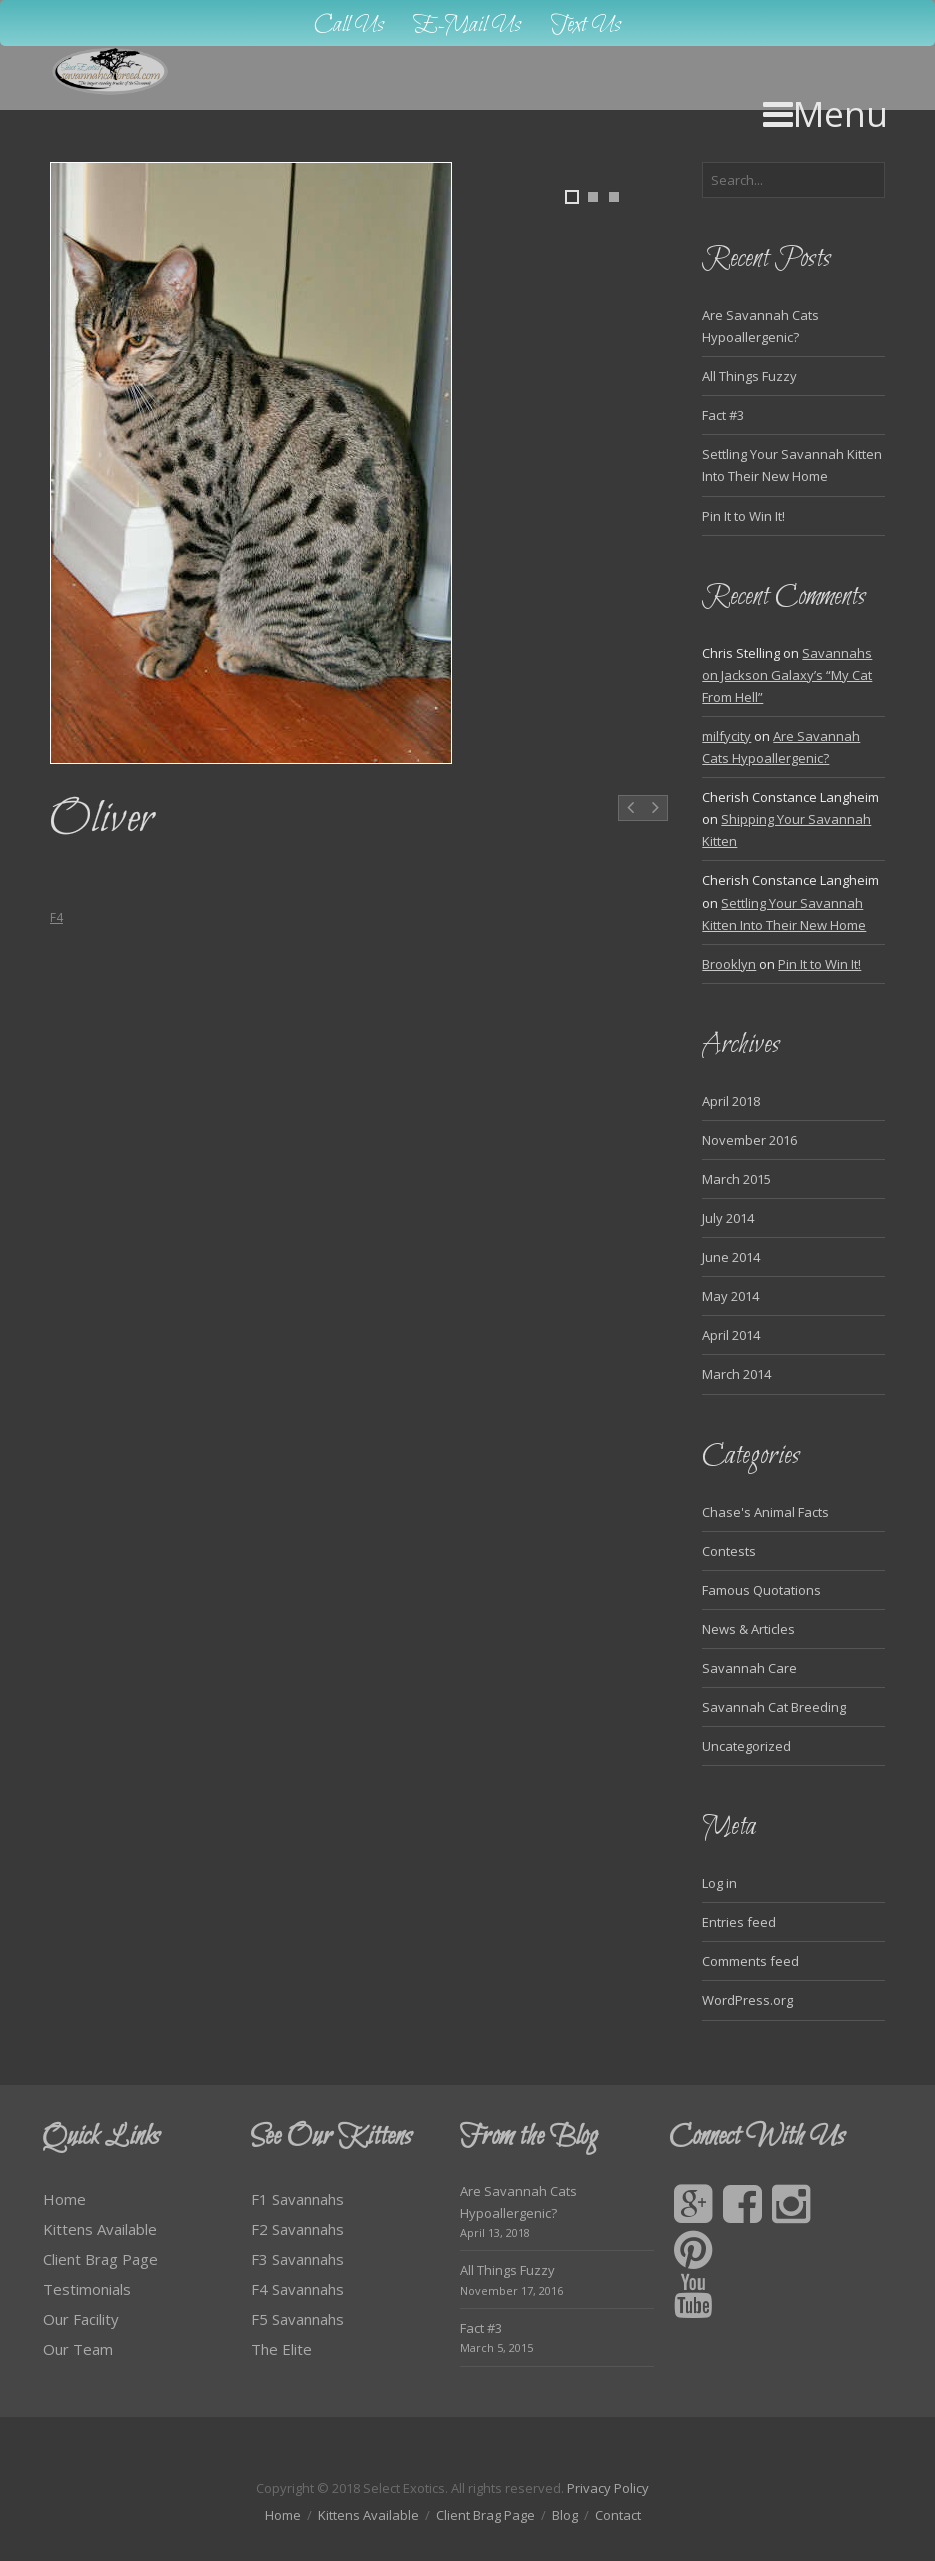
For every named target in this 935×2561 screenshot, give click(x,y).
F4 (56, 917)
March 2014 (736, 1374)
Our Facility (81, 2319)
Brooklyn (729, 964)
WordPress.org (747, 2000)
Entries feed (739, 1922)
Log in (719, 1883)
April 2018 (731, 1101)
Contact (618, 2515)
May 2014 (730, 1296)
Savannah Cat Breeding (774, 1707)
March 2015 (736, 1179)
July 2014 (728, 1218)
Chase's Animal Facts (765, 1512)
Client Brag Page (100, 2259)
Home (64, 2199)
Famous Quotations (761, 1590)
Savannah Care (749, 1668)
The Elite (281, 2349)
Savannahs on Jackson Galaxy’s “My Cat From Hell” (787, 675)
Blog (565, 2515)
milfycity (726, 736)
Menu (825, 113)
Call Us (349, 25)
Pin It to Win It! (743, 516)
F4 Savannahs (297, 2289)
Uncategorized (746, 1746)
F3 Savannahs (297, 2259)
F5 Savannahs (297, 2319)
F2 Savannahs (297, 2229)
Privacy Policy (608, 2488)
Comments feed (750, 1961)
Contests (729, 1551)
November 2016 (749, 1140)
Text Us (586, 25)
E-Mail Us (467, 25)
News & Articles (748, 1629)
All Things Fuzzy (749, 376)
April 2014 (731, 1335)
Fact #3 (723, 415)
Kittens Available (100, 2229)
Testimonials (87, 2289)
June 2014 (731, 1257)
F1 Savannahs (297, 2199)
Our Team (78, 2349)
